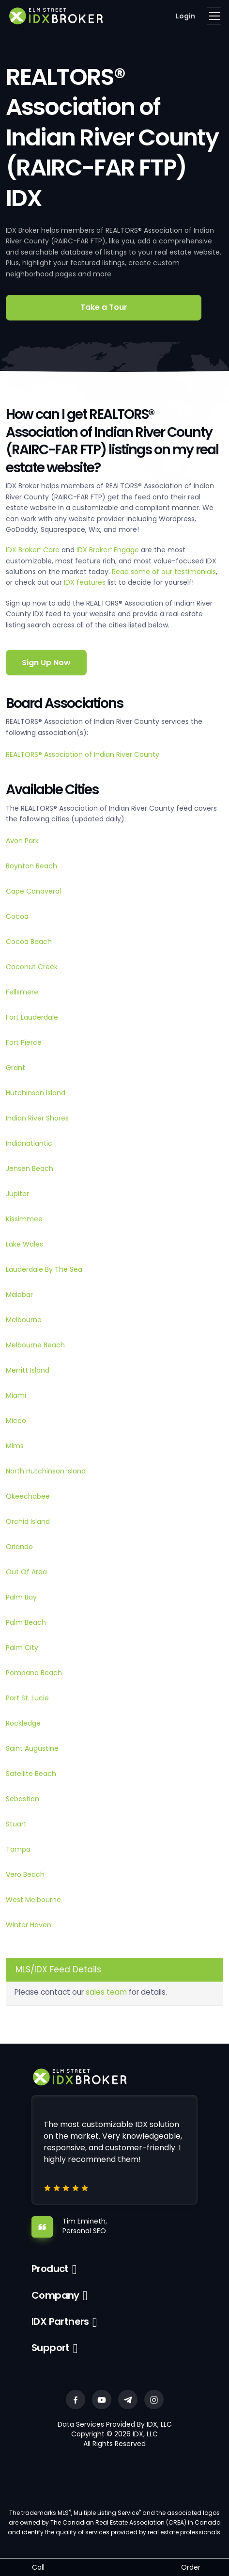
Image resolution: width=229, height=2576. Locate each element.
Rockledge (23, 1723)
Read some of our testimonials (164, 571)
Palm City (22, 1647)
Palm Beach (26, 1622)
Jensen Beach (29, 1168)
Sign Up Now (46, 662)
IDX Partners (60, 2321)
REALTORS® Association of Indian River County (82, 754)
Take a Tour (103, 307)
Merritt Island (27, 1370)
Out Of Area (26, 1572)
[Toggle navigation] (214, 16)
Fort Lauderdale (32, 1017)
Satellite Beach (31, 1773)
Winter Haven (28, 1925)
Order (190, 2567)
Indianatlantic (29, 1143)
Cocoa (17, 916)
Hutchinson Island (35, 1093)
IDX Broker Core (33, 550)
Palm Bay (21, 1597)
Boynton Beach (31, 866)
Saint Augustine (32, 1748)
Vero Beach (25, 1874)
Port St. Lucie (27, 1698)
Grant (15, 1067)
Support (50, 2347)
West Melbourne (33, 1899)
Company (55, 2295)
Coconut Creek (32, 967)
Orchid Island (28, 1521)
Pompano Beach (34, 1673)
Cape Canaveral (33, 891)
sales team (106, 1992)
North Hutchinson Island (46, 1471)
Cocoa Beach (29, 941)
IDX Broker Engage (108, 550)
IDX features (85, 582)
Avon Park (22, 841)
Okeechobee (28, 1496)
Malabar (19, 1294)
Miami (16, 1395)
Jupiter (17, 1194)
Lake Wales (24, 1244)
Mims (15, 1446)
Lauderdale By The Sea (44, 1269)
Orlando (19, 1547)
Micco (16, 1420)
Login (185, 16)
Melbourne (24, 1320)
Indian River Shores (37, 1118)
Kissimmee (24, 1219)
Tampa (18, 1849)
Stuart (16, 1824)
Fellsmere (22, 992)
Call (38, 2567)
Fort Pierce (24, 1042)
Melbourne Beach (35, 1345)
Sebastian (22, 1799)
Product (50, 2268)
